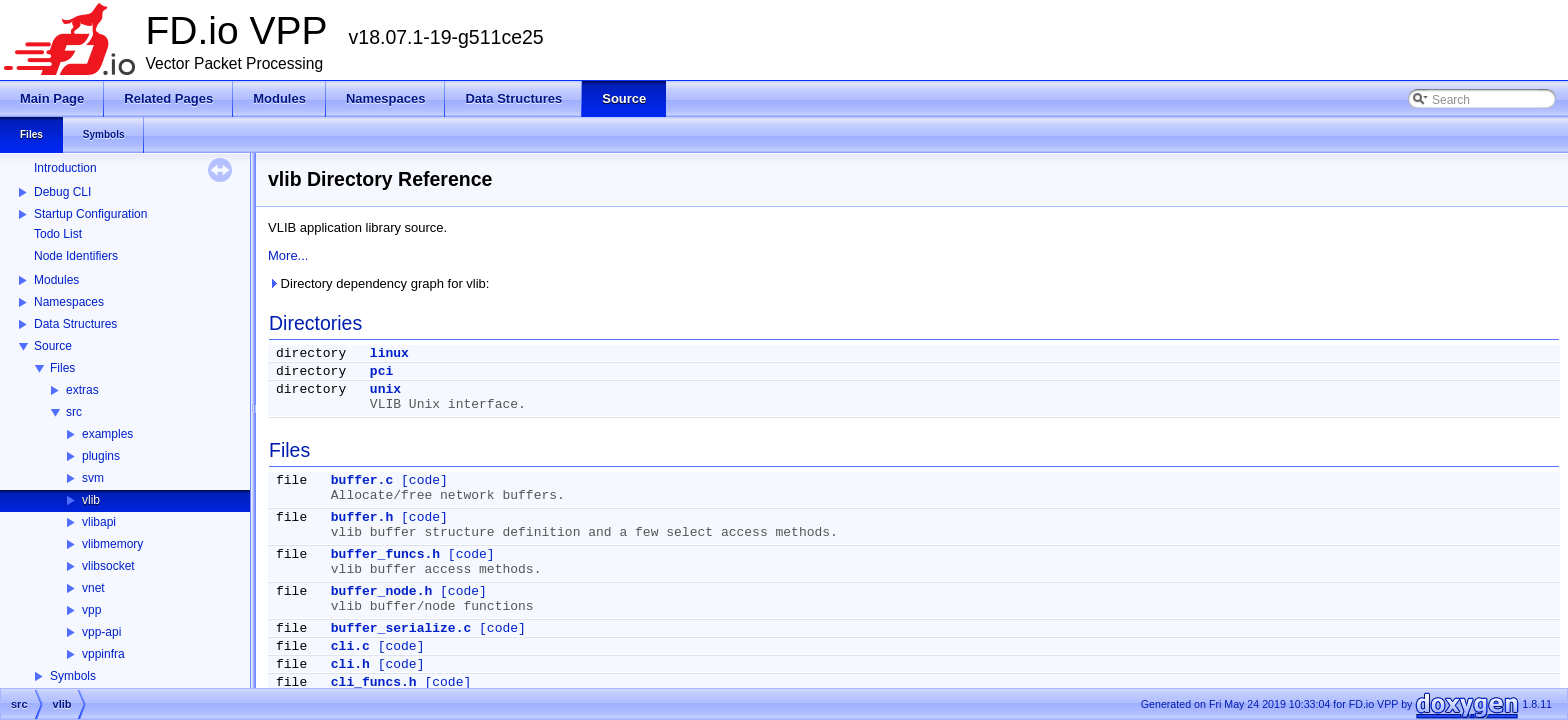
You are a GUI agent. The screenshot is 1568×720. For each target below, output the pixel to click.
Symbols (73, 676)
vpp (91, 610)
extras (82, 390)
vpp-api (101, 632)
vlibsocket (108, 566)
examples (107, 434)
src (74, 412)
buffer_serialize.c (401, 628)
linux (389, 353)
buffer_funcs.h (385, 554)
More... (288, 255)
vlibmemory (112, 544)
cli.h (350, 664)
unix (385, 389)
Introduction (65, 168)
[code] (424, 480)
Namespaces (69, 302)
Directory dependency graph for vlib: (378, 283)
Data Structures (75, 324)
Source (53, 346)
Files (62, 368)
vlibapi (99, 522)
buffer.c (362, 480)
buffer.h (362, 517)
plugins (101, 456)
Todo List (58, 234)
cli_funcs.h (374, 682)
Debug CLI (62, 192)
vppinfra (103, 654)
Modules (56, 280)
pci (381, 371)
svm (93, 478)
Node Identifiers (76, 256)
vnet (93, 588)
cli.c (350, 646)
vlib (91, 500)
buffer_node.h (381, 591)
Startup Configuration (90, 214)
